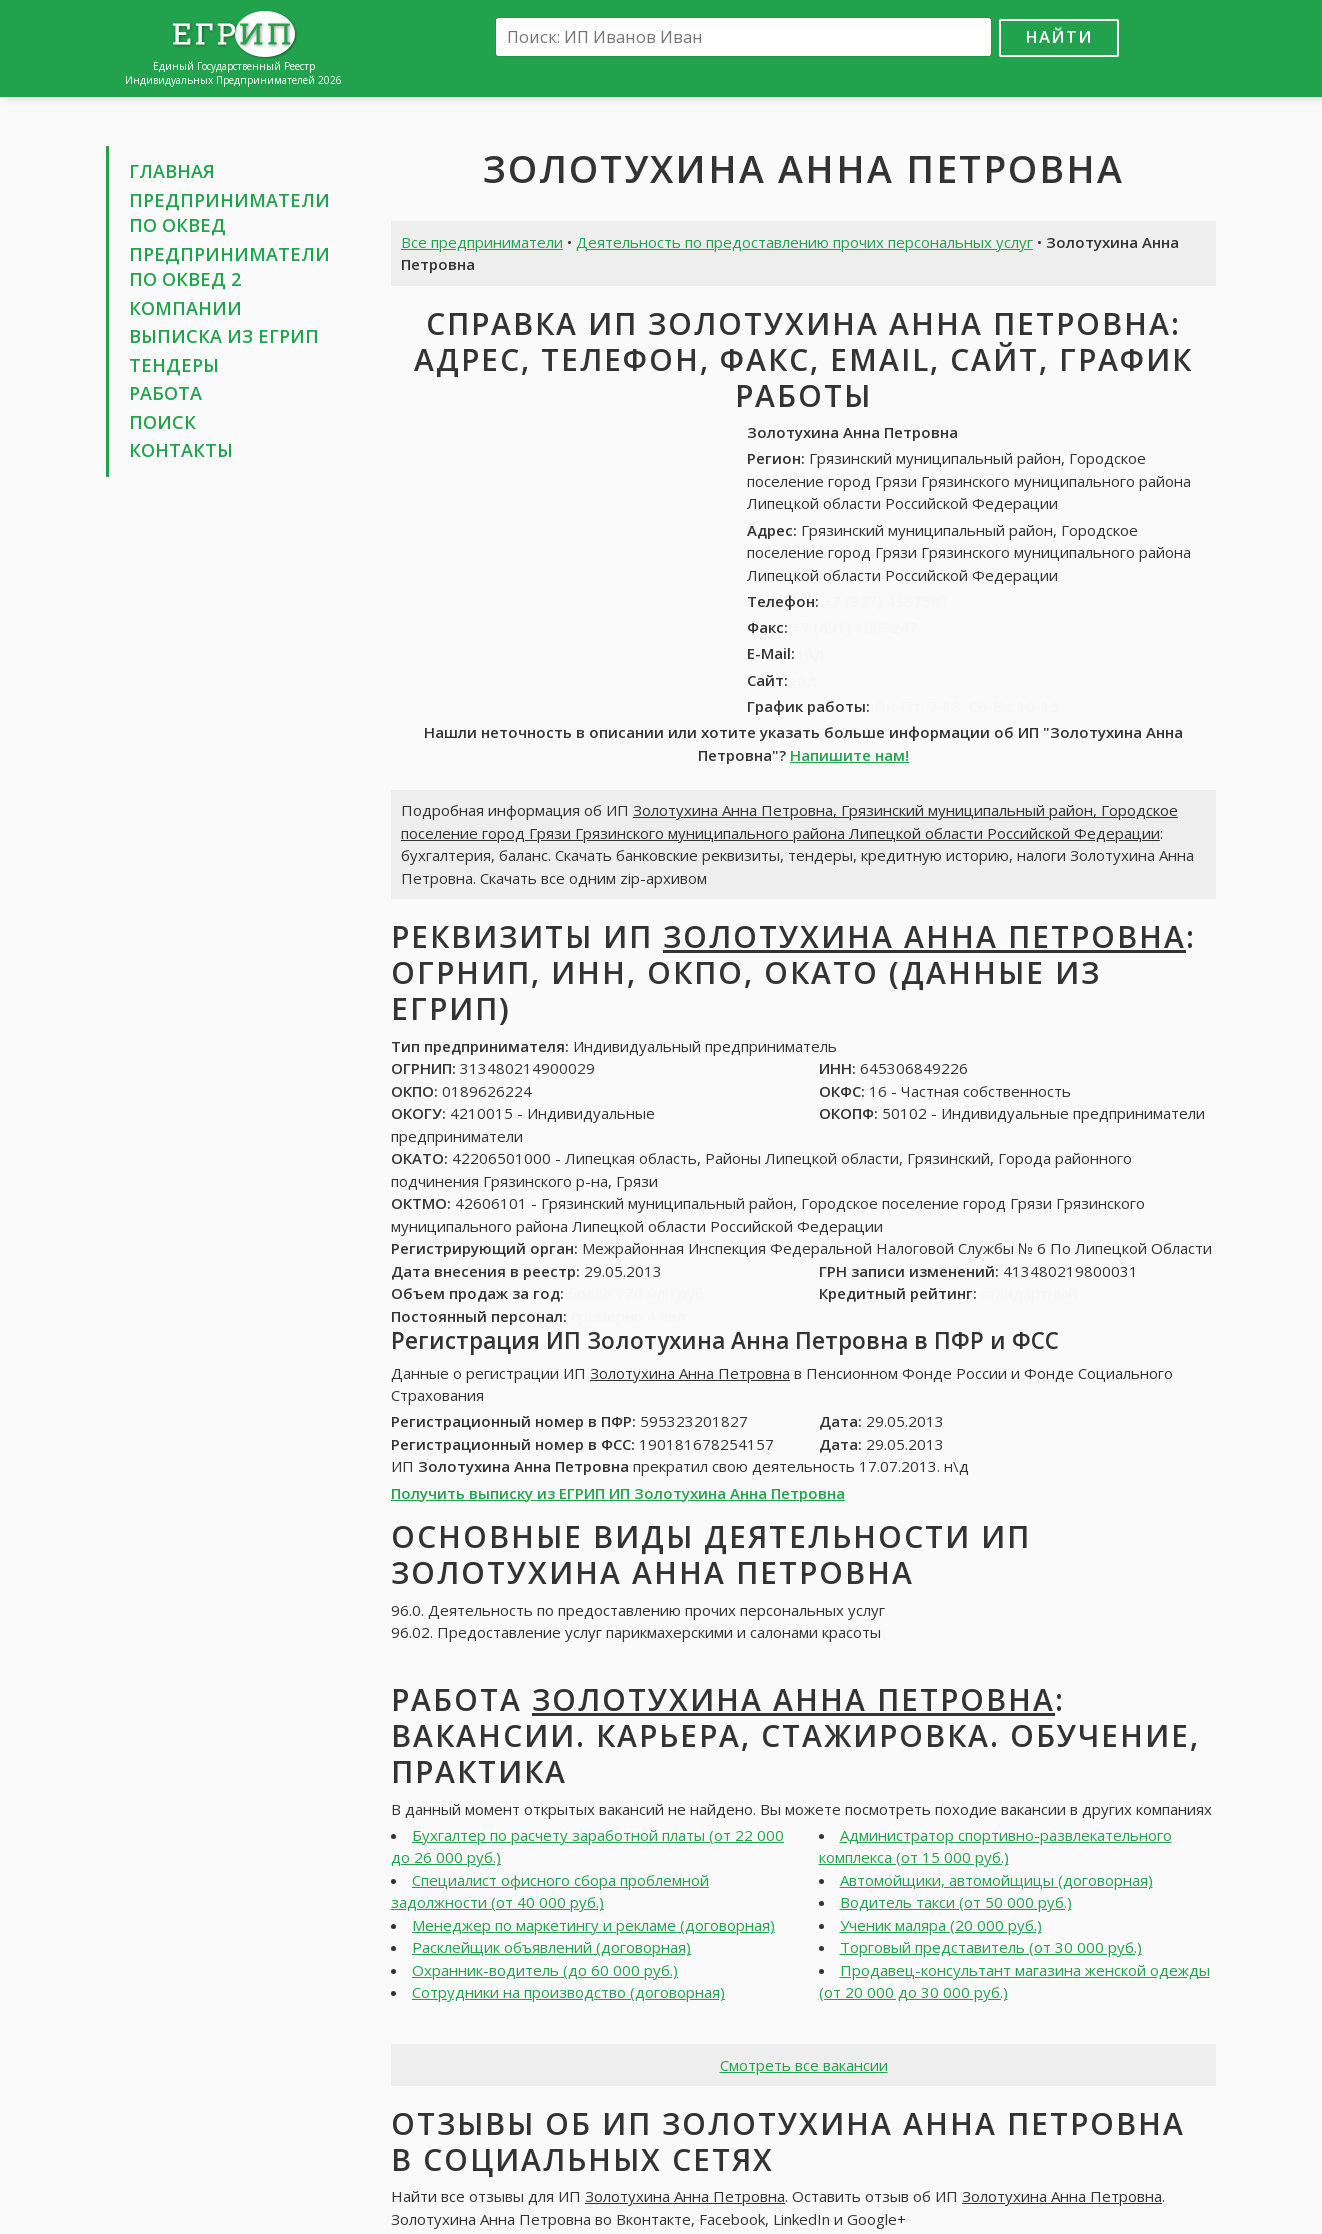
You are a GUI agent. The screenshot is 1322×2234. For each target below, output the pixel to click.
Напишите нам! (849, 755)
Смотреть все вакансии (804, 2065)
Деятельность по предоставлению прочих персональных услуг (804, 242)
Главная (172, 171)
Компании (185, 308)
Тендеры (174, 365)
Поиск (162, 422)
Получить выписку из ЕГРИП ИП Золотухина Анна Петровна (618, 1493)
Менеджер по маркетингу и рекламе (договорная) (593, 1925)
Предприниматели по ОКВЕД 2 (229, 267)
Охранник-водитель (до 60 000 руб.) (545, 1970)
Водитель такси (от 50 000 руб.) (956, 1902)
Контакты (181, 450)
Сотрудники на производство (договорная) (568, 1992)
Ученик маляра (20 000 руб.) (941, 1925)
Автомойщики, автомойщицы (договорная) (996, 1880)
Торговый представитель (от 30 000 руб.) (991, 1947)
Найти (1059, 36)
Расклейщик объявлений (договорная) (551, 1947)
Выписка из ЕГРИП (224, 336)
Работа (165, 393)
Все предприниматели (482, 242)
